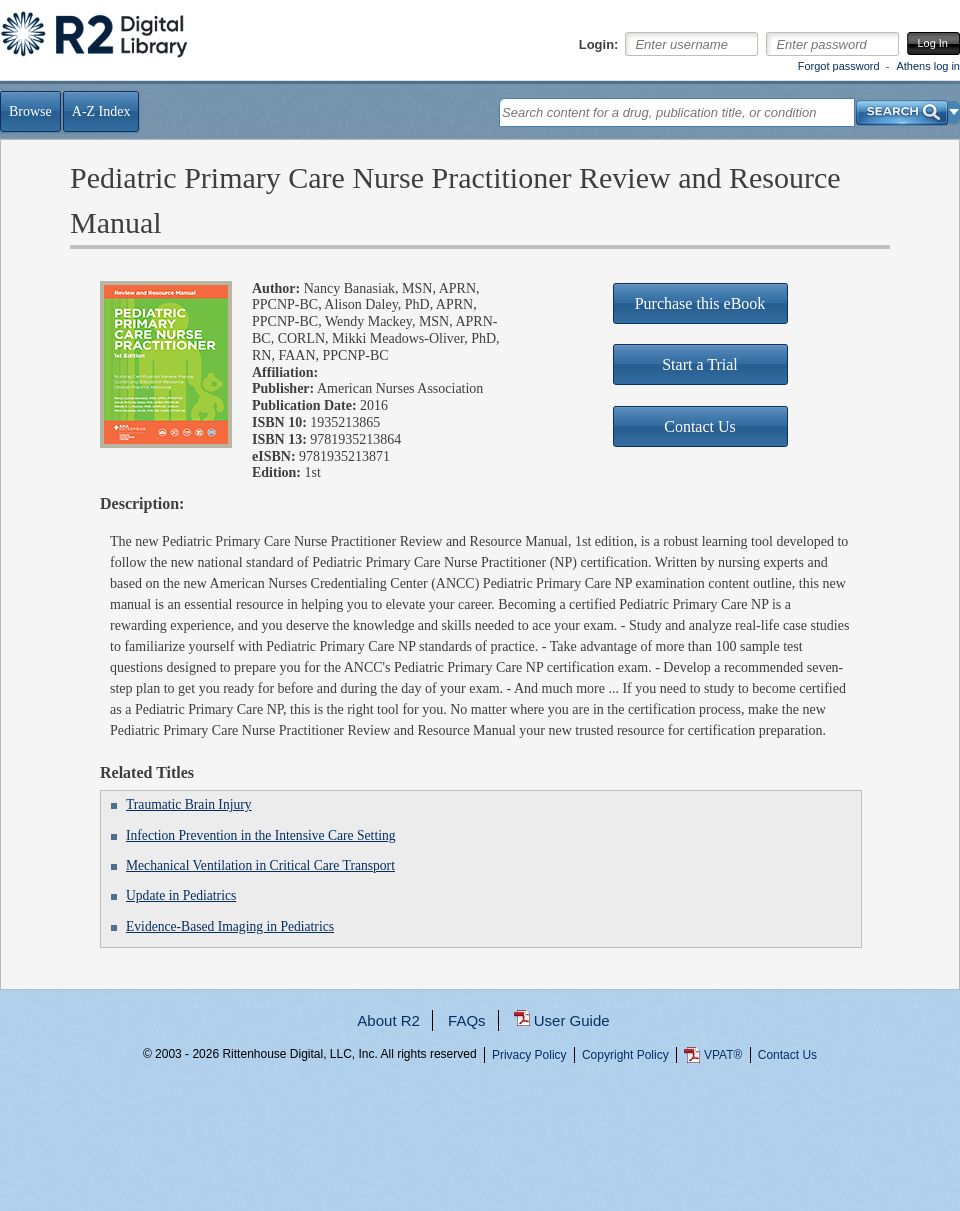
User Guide (572, 1020)
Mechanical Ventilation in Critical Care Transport (260, 865)
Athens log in (928, 66)
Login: (599, 45)
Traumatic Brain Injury (189, 804)
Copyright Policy (625, 1055)
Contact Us (787, 1055)
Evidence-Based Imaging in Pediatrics (230, 926)
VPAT (723, 1055)
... (480, 1126)
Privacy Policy (529, 1055)
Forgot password (839, 66)
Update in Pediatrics (181, 895)
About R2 (388, 1020)
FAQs (467, 1020)
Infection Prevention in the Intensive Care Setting (261, 835)
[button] (954, 112)
